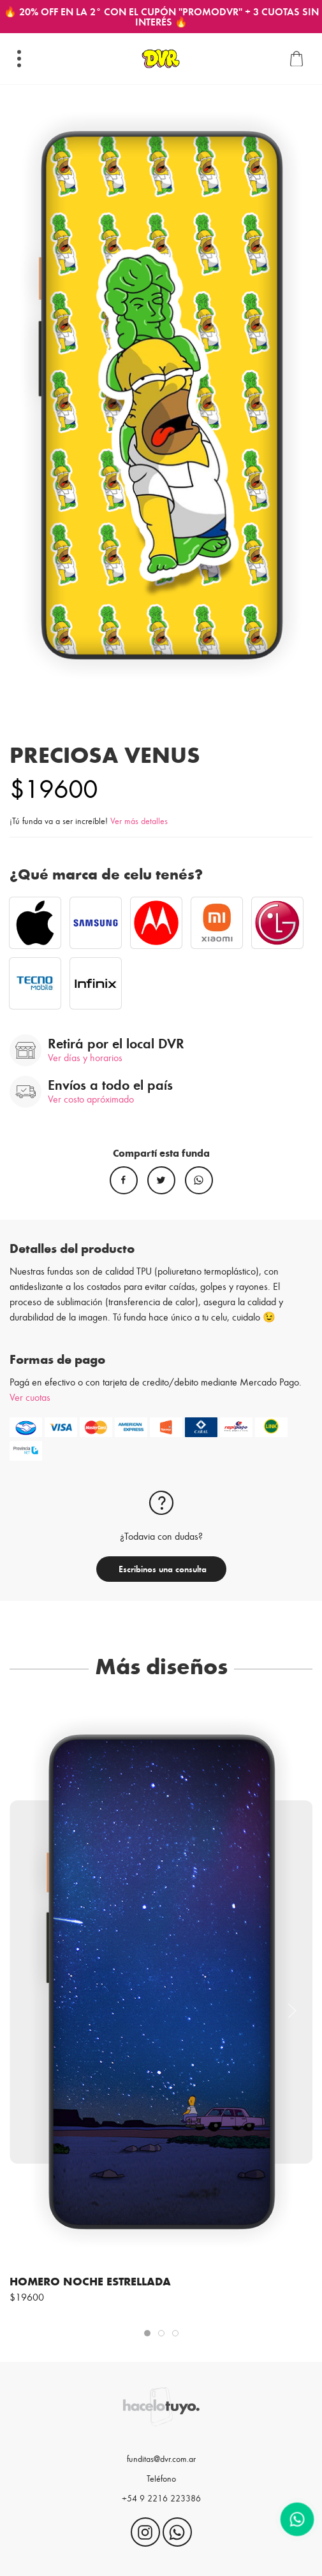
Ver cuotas (30, 1396)
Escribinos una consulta (161, 1569)
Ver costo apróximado (91, 1098)
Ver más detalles (139, 820)
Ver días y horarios (85, 1057)
